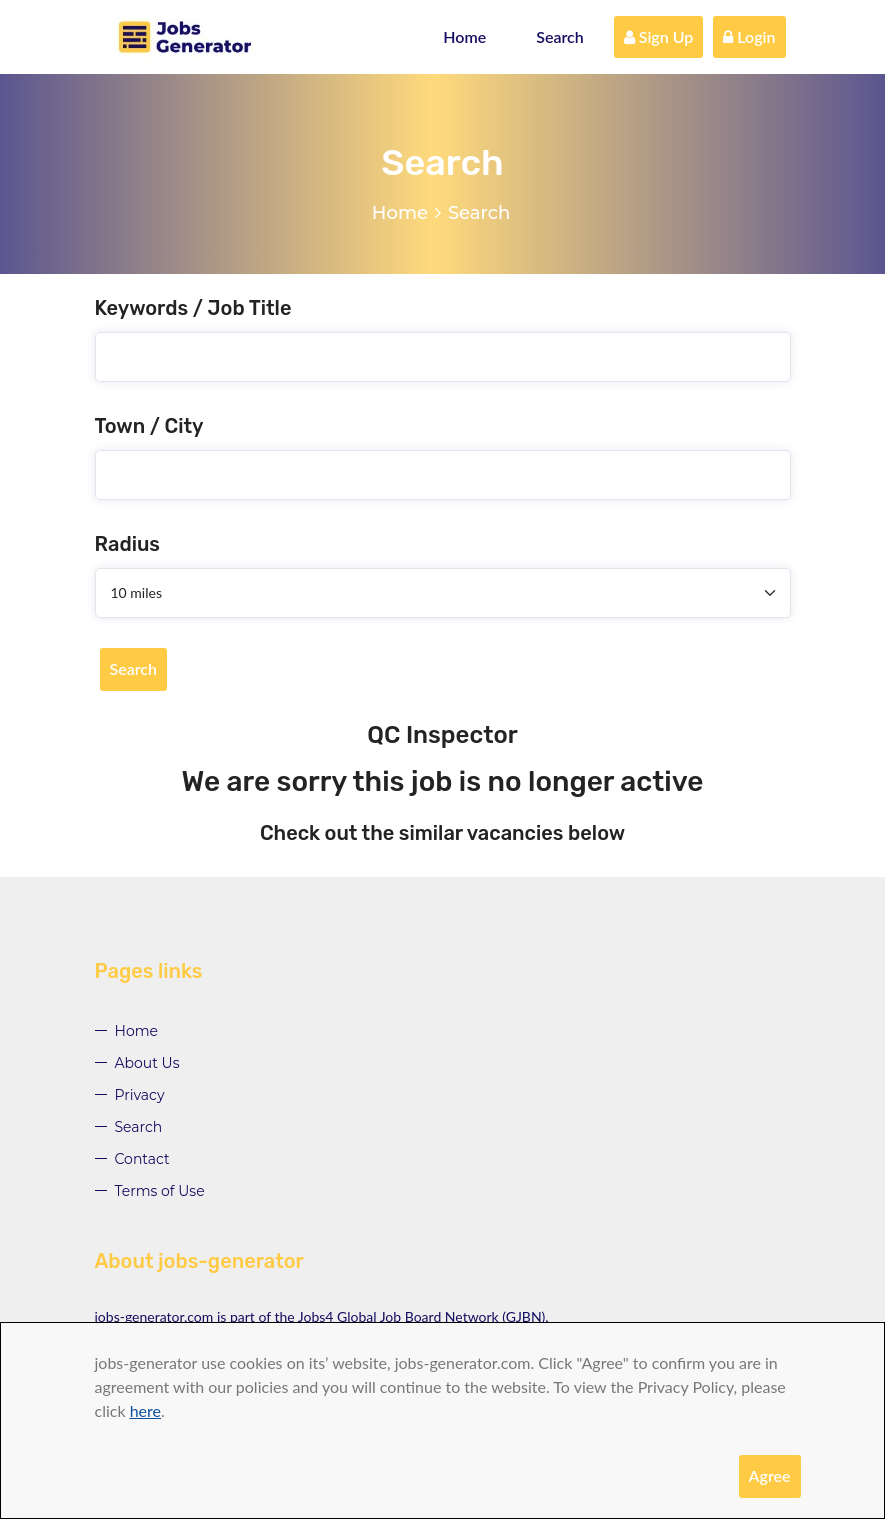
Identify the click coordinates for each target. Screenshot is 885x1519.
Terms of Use (160, 1191)
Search (560, 36)
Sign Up (659, 36)
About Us (147, 1063)
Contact (142, 1159)
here (145, 1410)
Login (749, 36)
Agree (770, 1475)
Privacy (140, 1095)
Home (464, 36)
